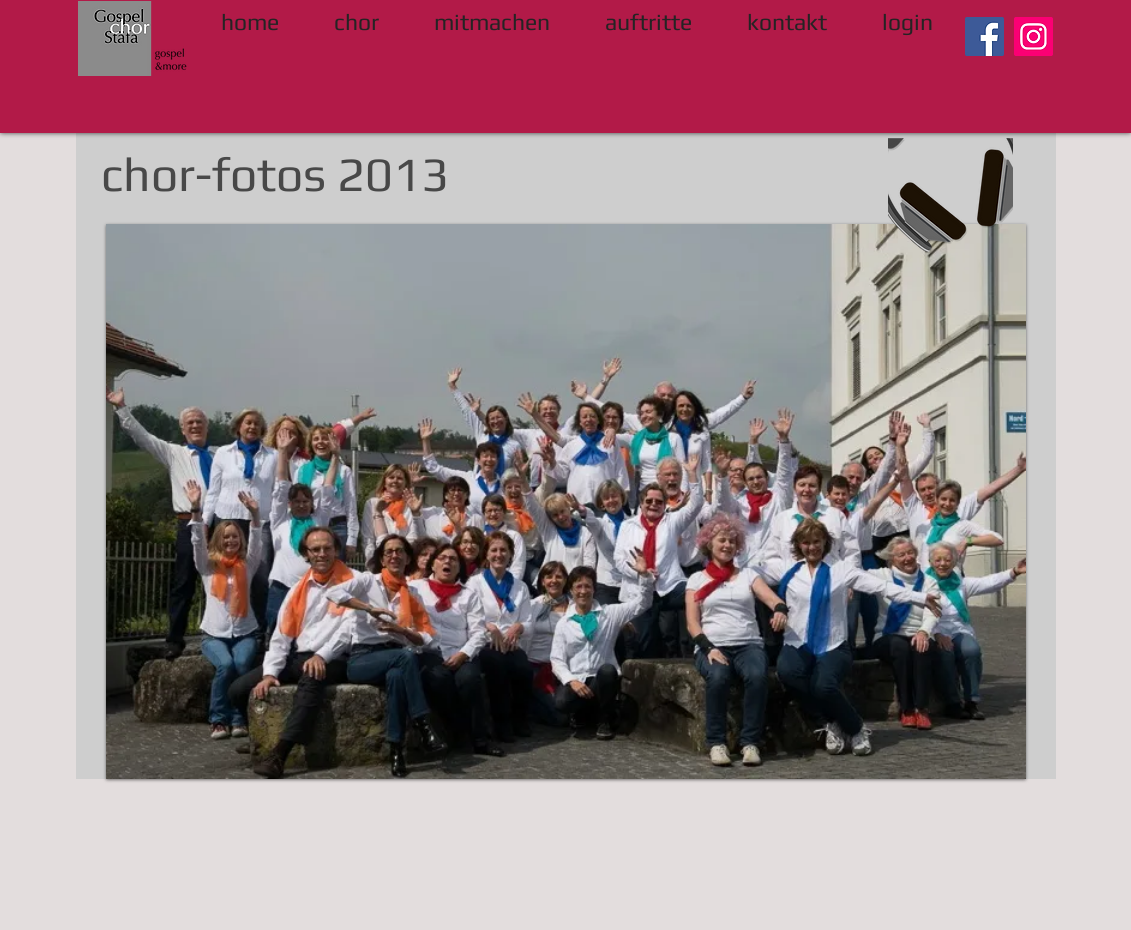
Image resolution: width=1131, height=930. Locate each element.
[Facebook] (984, 36)
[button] (566, 501)
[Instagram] (1033, 36)
